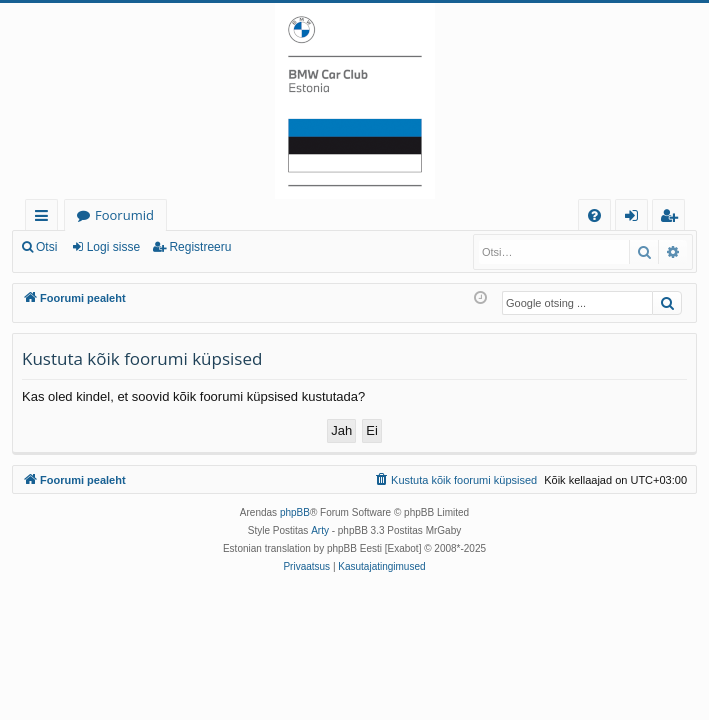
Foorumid (124, 215)
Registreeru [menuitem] (673, 218)
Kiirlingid (45, 218)
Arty (320, 530)
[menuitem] (594, 215)
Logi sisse (113, 247)
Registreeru (200, 247)
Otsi (46, 247)
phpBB (295, 512)
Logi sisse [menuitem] (635, 218)
